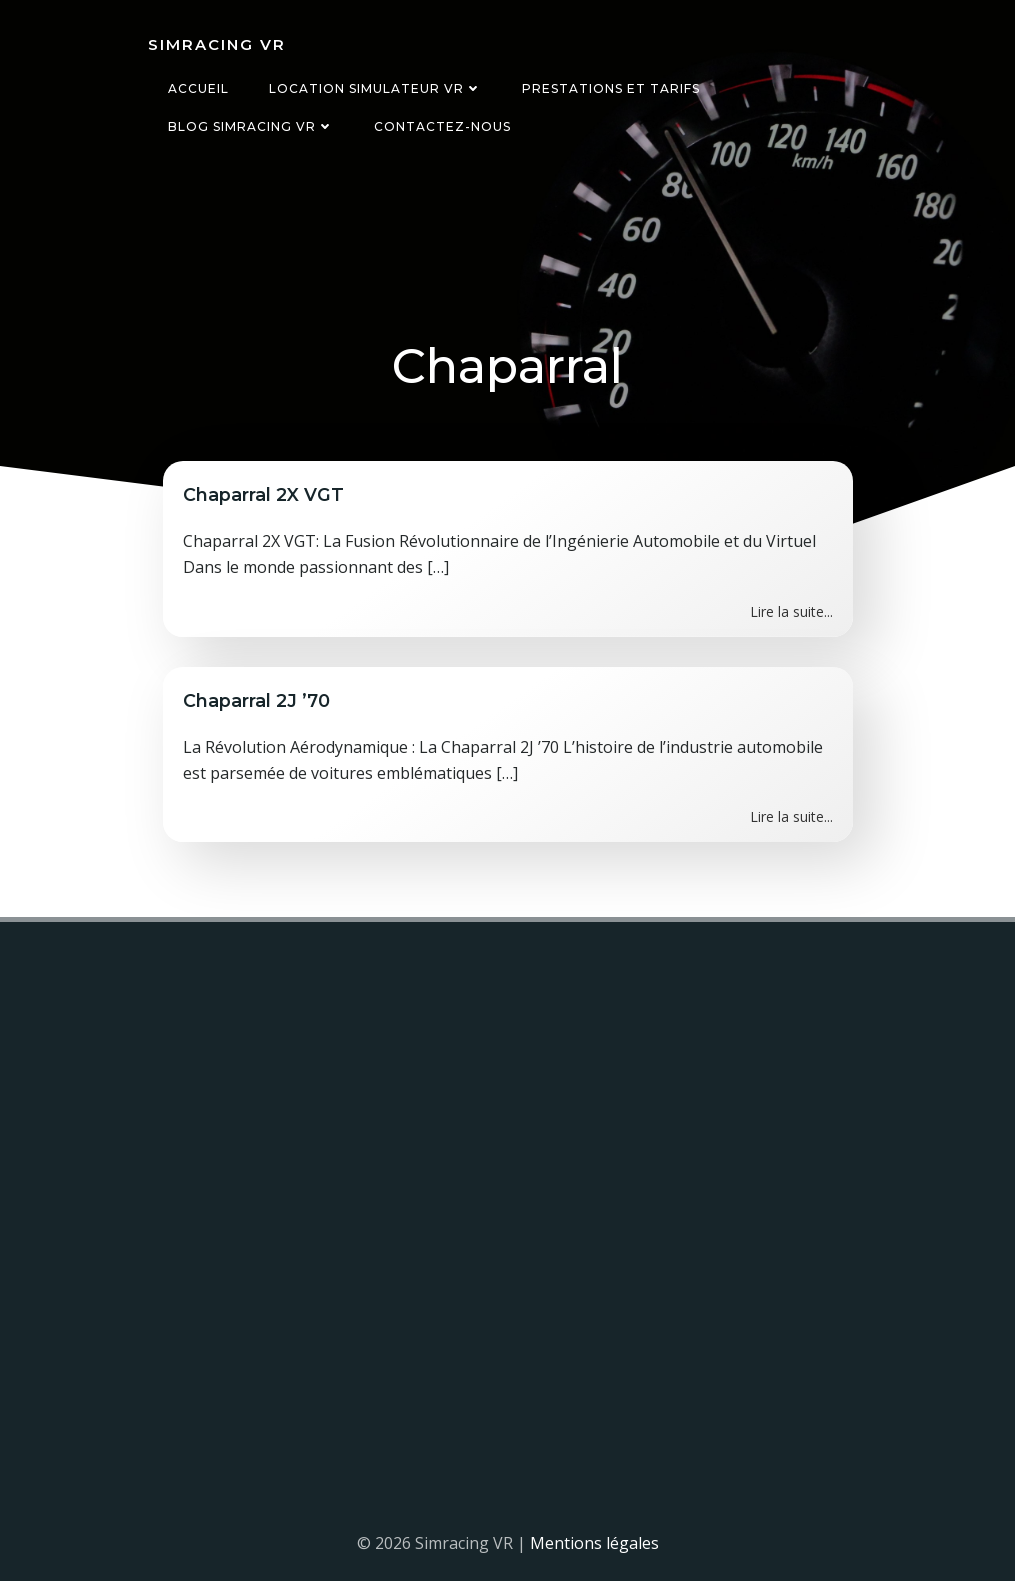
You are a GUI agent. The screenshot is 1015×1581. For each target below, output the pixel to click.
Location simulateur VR (375, 88)
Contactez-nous (442, 126)
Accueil (198, 88)
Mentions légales (594, 1543)
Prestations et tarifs (611, 88)
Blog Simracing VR (251, 126)
